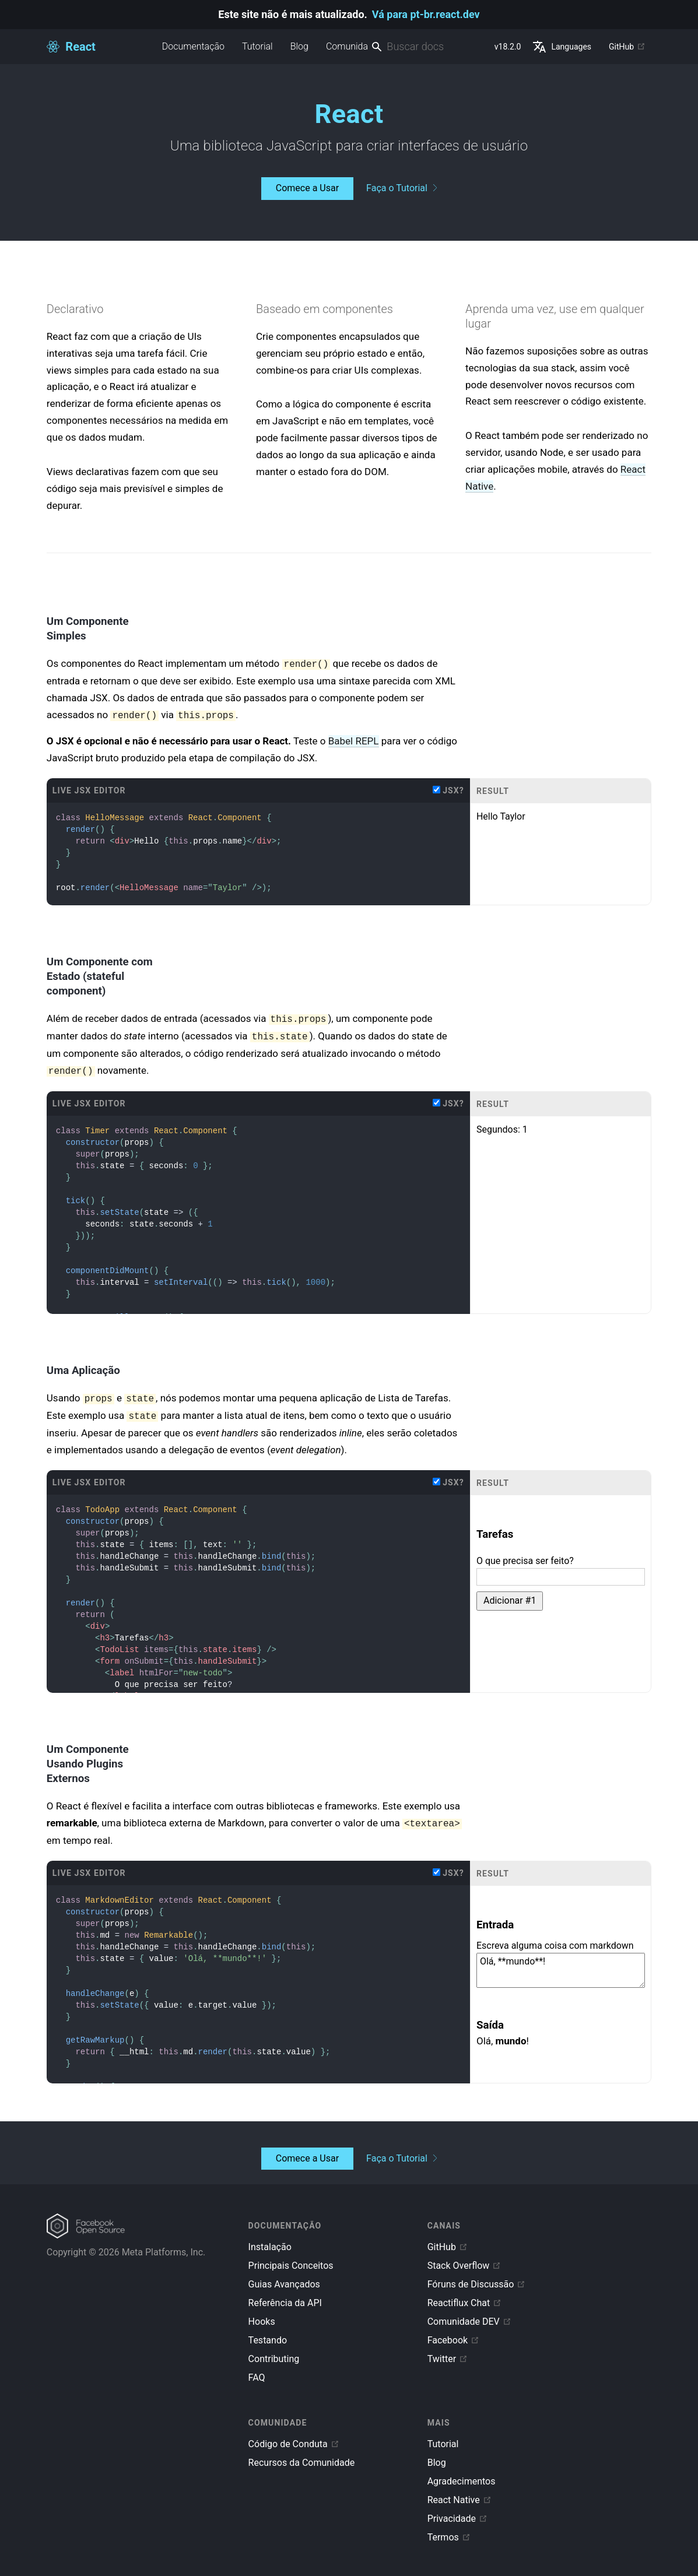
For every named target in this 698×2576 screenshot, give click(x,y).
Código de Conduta (293, 2444)
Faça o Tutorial (401, 188)
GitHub (627, 46)
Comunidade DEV (469, 2321)
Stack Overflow (464, 2265)
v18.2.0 (507, 46)
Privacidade (457, 2518)
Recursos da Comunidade (301, 2462)
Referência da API (285, 2302)
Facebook (453, 2340)
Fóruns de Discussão (476, 2284)
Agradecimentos (461, 2481)
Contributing (274, 2358)
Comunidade (352, 46)
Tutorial (257, 46)
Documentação (193, 46)
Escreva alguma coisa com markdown (555, 1945)
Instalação (270, 2246)
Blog (299, 46)
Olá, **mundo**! (560, 1970)
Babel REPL (353, 741)
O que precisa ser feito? (525, 1560)
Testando (267, 2340)
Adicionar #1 (509, 1600)
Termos (449, 2537)
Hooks (261, 2321)
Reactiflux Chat (464, 2302)
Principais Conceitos (291, 2265)
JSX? (448, 790)
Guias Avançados (284, 2284)
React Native (459, 2499)
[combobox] (428, 46)
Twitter (447, 2358)
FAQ (256, 2377)
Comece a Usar (307, 188)
